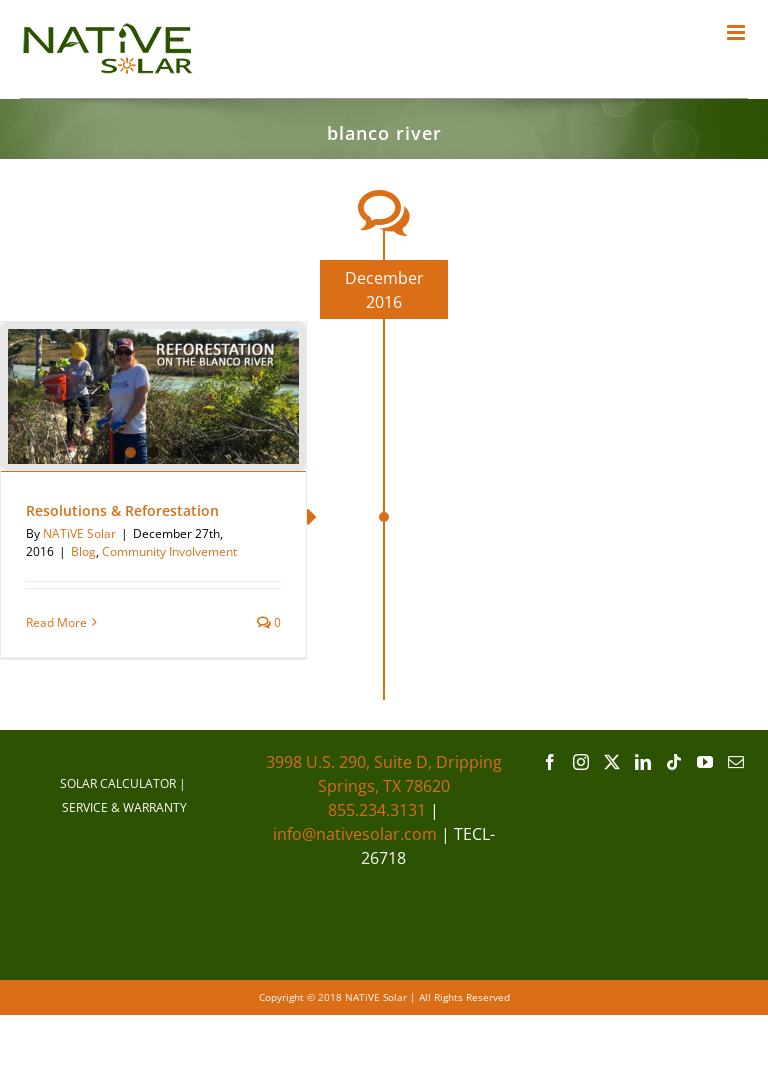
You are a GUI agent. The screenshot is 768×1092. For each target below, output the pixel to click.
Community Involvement (169, 551)
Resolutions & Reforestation (122, 510)
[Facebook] (550, 762)
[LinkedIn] (643, 762)
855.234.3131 (377, 810)
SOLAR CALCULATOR (118, 783)
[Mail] (736, 762)
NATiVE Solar (79, 533)
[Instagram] (581, 762)
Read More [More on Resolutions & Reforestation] (56, 622)
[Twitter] (612, 762)
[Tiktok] (674, 762)
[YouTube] (705, 762)
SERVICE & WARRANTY (124, 807)
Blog (83, 551)
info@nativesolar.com (355, 834)
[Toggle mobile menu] (737, 32)
